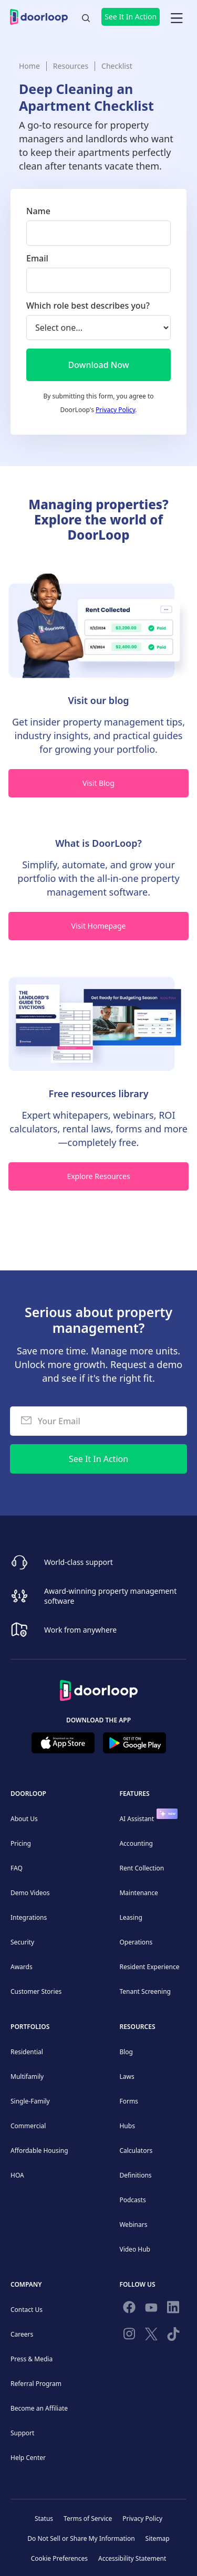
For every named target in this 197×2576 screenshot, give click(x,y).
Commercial (28, 2125)
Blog (126, 2051)
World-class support (78, 1562)
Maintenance (138, 1892)
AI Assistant (136, 1818)
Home (29, 66)
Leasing (130, 1917)
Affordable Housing (39, 2150)
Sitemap (158, 2538)
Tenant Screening (145, 1991)
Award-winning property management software (110, 1596)
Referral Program (36, 2383)
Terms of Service (88, 2518)
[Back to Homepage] (99, 1687)
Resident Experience (149, 1966)
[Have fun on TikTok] (173, 2336)
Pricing (21, 1843)
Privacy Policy (115, 409)
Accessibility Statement (132, 2558)
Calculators (135, 2150)
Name (38, 211)
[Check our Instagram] (129, 2336)
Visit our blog (98, 700)
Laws (126, 2076)
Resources (70, 66)
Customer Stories (36, 1991)
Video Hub (134, 2249)
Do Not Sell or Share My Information (80, 2538)
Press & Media (32, 2358)
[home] (41, 17)
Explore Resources (98, 1176)
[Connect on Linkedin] (173, 2309)
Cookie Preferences (59, 2558)
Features (134, 1793)
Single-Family (30, 2101)
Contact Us (27, 2309)
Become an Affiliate (39, 2408)
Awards (22, 1966)
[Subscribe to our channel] (151, 2309)
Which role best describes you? (88, 305)
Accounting (136, 1843)
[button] (176, 16)
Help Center (28, 2457)
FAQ (17, 1868)
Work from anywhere (80, 1630)
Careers (22, 2334)
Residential (27, 2051)
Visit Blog (98, 783)
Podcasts (132, 2199)
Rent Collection (141, 1868)
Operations (135, 1942)
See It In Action (131, 17)
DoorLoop (28, 1793)
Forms (128, 2101)
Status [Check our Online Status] (44, 2518)
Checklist (116, 66)
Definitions (135, 2175)
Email (37, 258)
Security (22, 1942)
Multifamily (27, 2076)
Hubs (126, 2125)
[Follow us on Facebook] (129, 2309)
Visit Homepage (98, 926)
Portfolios (30, 2026)
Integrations (29, 1917)
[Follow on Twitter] (151, 2336)
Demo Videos (30, 1892)
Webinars (133, 2224)
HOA (17, 2175)
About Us (24, 1818)
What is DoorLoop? (98, 843)
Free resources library (98, 1093)
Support (22, 2432)
